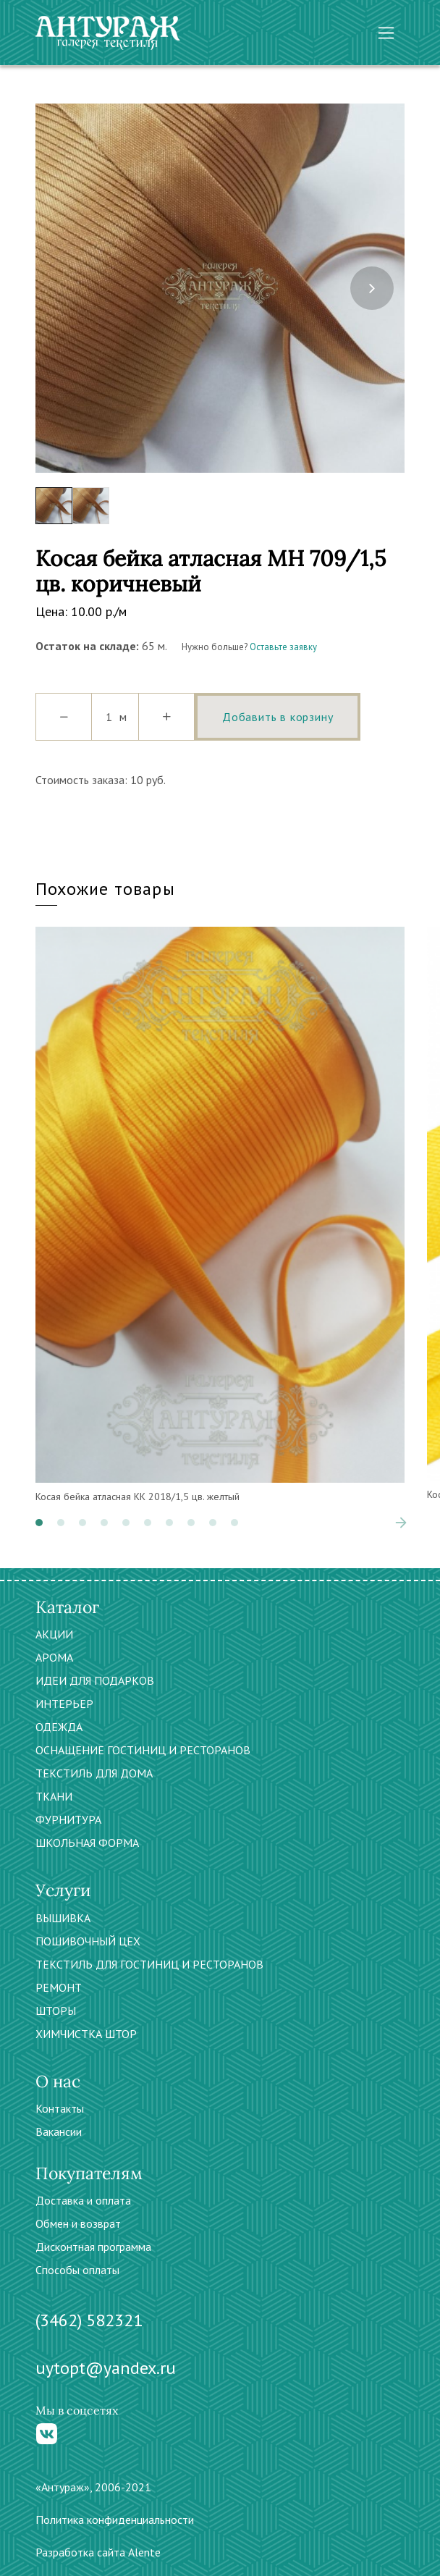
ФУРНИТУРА (68, 1819)
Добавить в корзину (277, 717)
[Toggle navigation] (386, 33)
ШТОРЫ (55, 2010)
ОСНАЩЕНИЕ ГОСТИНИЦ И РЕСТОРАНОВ (142, 1750)
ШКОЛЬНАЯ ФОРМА (87, 1842)
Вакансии (58, 2131)
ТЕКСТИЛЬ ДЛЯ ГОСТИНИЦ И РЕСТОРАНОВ (149, 1964)
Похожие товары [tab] (105, 888)
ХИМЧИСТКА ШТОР (86, 2033)
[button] (39, 1522)
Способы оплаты (77, 2270)
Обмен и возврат (78, 2223)
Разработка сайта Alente (98, 2552)
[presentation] (372, 288)
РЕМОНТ (58, 1987)
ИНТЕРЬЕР (64, 1703)
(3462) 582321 (89, 2320)
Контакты (59, 2108)
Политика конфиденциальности (114, 2519)
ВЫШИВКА (62, 1918)
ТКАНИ (53, 1796)
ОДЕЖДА (58, 1727)
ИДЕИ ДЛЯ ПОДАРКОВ (94, 1680)
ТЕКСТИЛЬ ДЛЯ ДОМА (94, 1773)
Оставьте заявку (283, 647)
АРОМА (54, 1657)
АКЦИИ (54, 1634)
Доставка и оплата (83, 2200)
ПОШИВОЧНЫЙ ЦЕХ (87, 1941)
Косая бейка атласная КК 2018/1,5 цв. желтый (137, 1496)
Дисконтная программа (93, 2246)
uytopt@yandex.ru (105, 2368)
